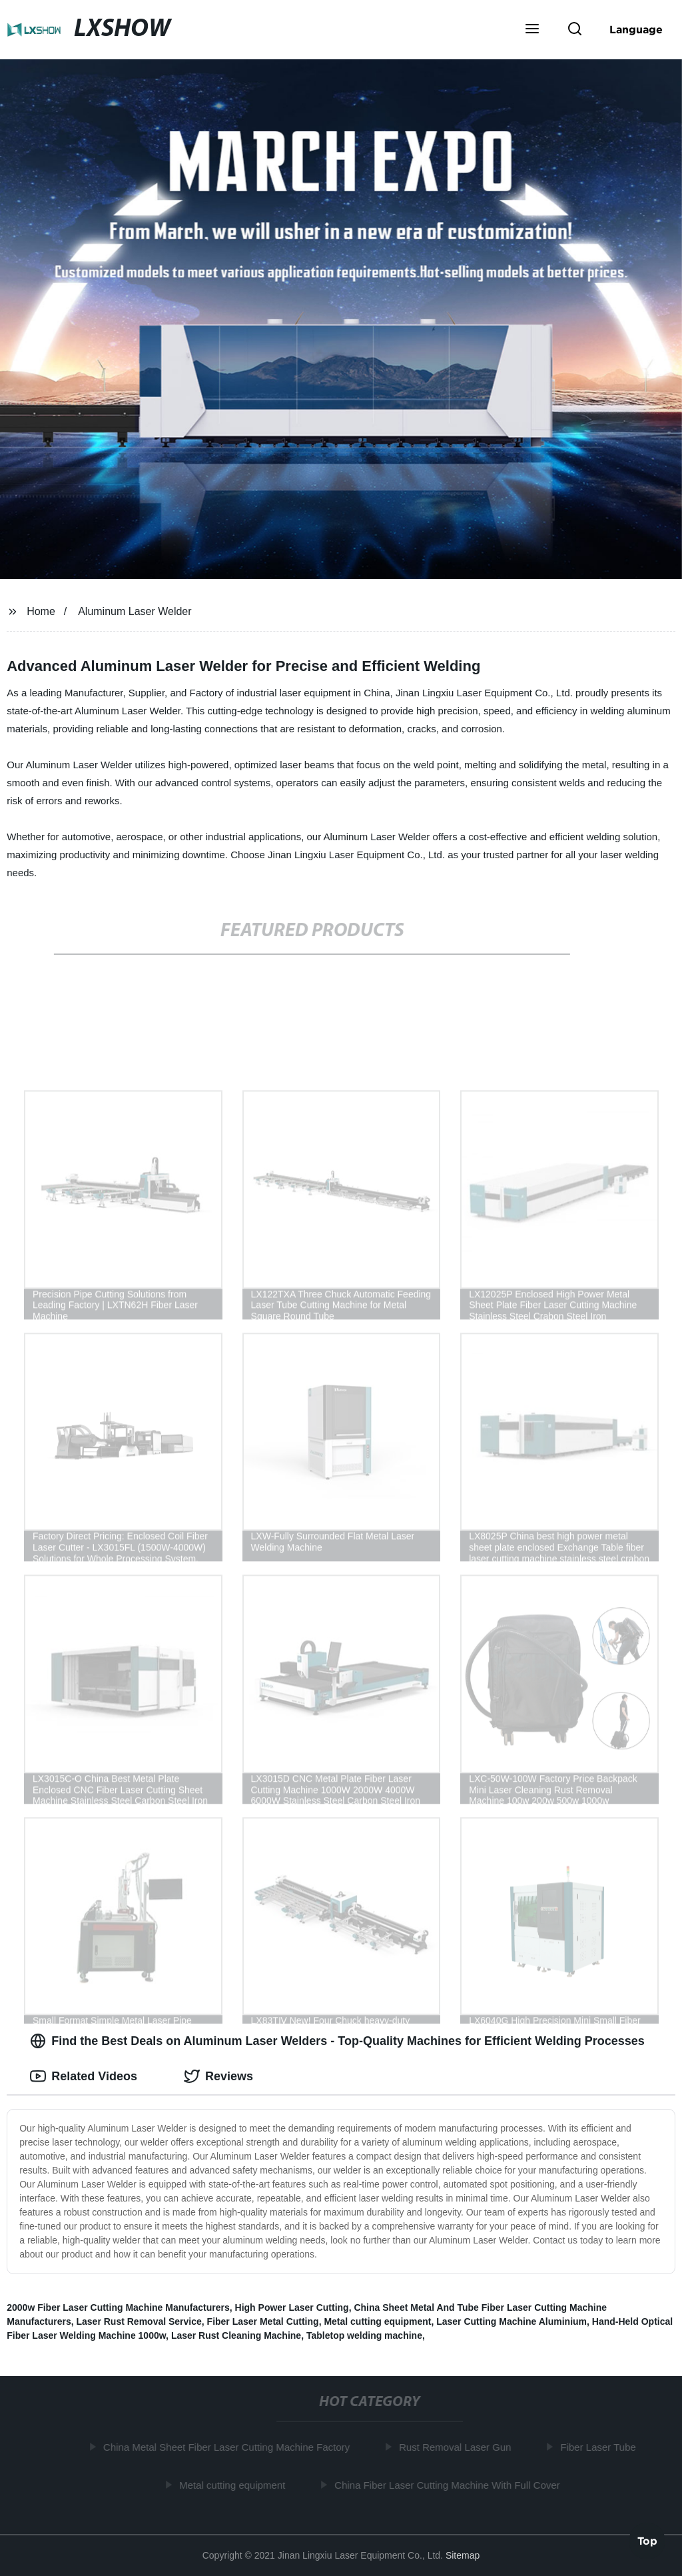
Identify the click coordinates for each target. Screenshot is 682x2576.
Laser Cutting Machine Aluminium (511, 2321)
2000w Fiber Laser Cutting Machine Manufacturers (118, 2307)
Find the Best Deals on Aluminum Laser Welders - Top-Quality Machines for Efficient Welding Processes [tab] (337, 2041)
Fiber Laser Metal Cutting (263, 2321)
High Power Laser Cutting (292, 2307)
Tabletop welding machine (364, 2335)
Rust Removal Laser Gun (457, 2447)
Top (647, 2540)
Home (41, 611)
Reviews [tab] (218, 2076)
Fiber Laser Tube (601, 2447)
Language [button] (636, 29)
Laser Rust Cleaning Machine (236, 2335)
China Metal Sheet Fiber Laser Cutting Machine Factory (229, 2447)
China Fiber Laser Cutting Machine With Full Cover (449, 2484)
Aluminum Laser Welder (134, 611)
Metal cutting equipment (377, 2321)
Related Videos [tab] (83, 2076)
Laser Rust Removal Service (138, 2321)
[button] (532, 30)
